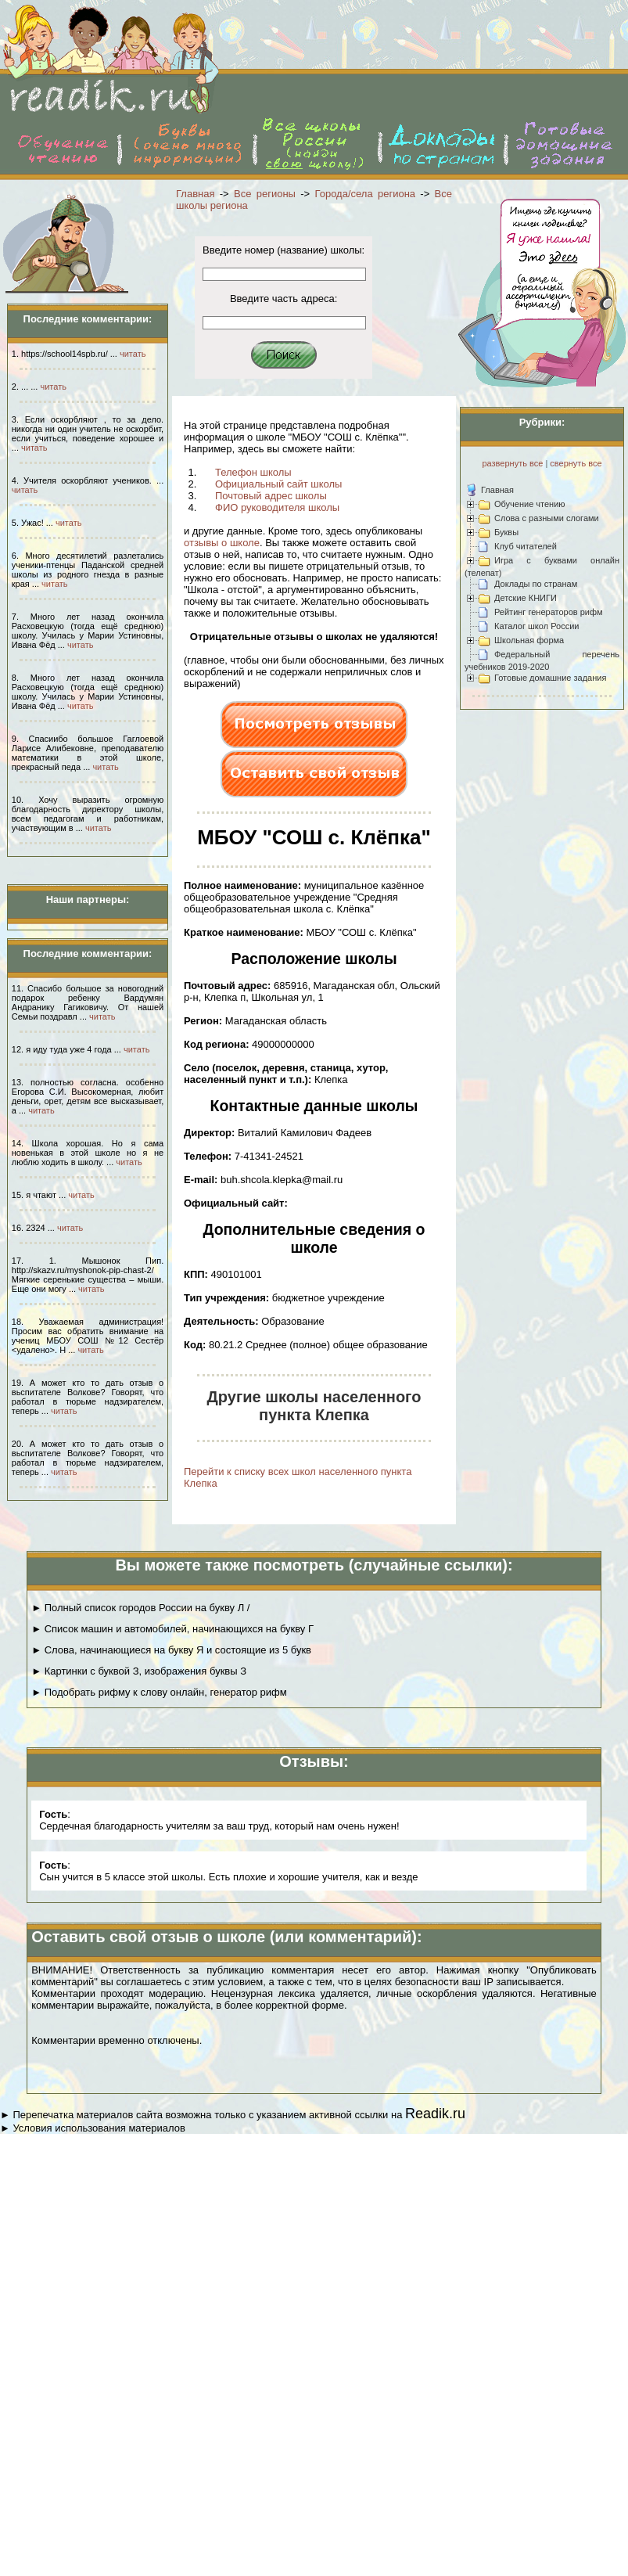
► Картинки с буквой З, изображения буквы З (138, 1671)
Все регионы (265, 194)
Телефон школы (253, 472)
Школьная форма (529, 640)
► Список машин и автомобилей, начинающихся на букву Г (172, 1629)
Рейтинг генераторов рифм (548, 612)
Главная (195, 194)
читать (132, 353)
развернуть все (512, 463)
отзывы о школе (222, 543)
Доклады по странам (535, 583)
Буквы (506, 532)
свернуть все (575, 463)
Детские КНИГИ (525, 598)
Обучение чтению (529, 504)
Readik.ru (435, 2113)
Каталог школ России (536, 626)
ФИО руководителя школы (277, 507)
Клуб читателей (525, 546)
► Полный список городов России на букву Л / (140, 1608)
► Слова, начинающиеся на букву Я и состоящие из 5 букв (171, 1650)
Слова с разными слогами (546, 518)
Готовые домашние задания (550, 677)
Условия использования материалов (99, 2128)
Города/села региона (365, 194)
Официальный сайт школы (278, 484)
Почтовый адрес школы (271, 496)
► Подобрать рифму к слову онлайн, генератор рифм (159, 1692)
